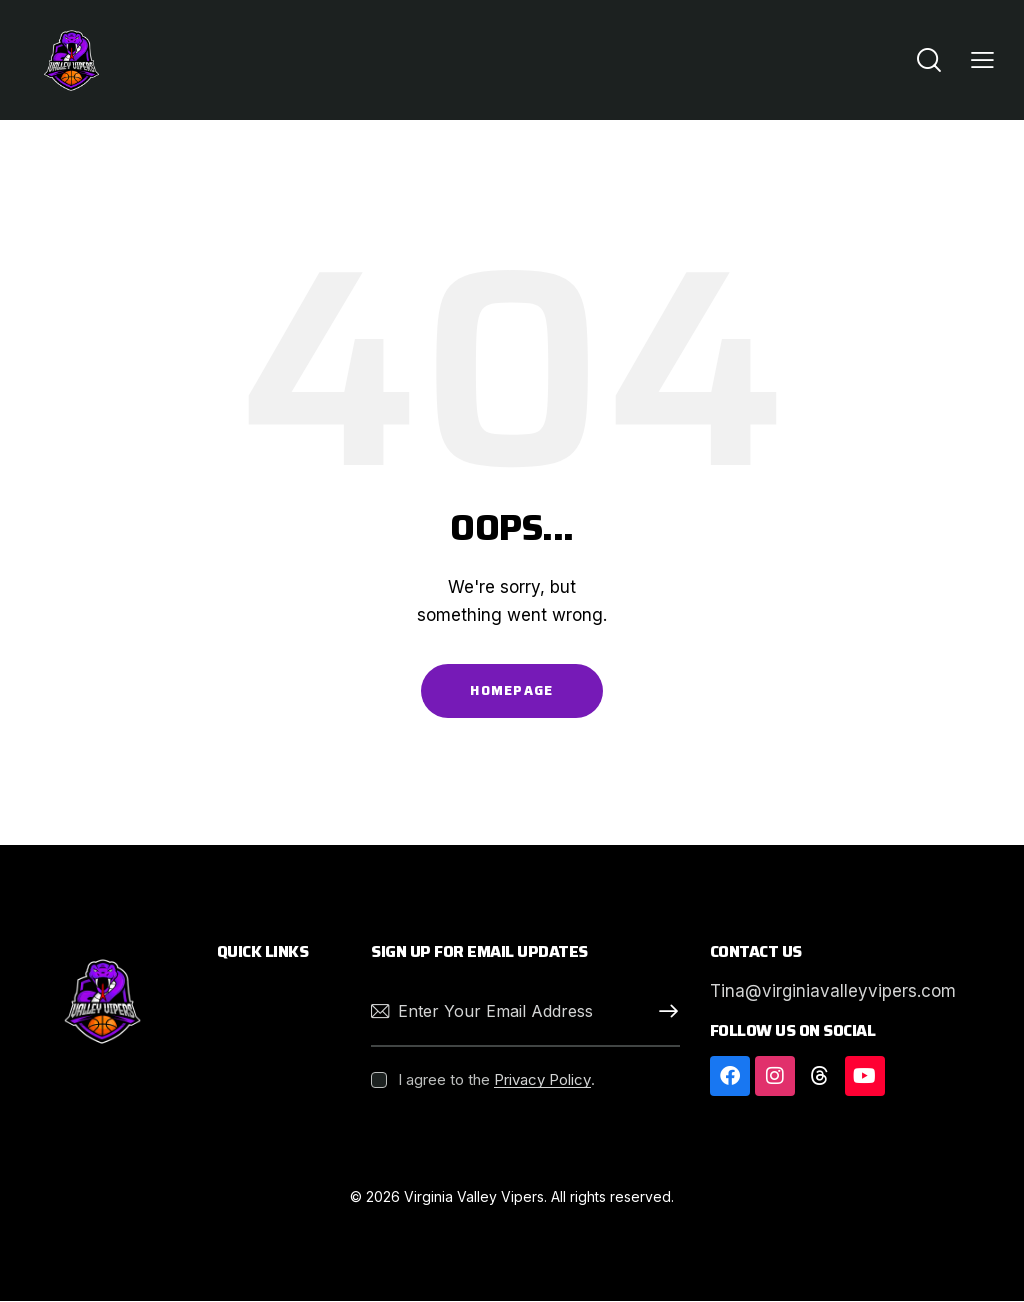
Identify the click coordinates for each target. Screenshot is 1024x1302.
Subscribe (665, 1011)
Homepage (511, 690)
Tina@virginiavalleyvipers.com (833, 991)
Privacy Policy (542, 1080)
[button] (982, 60)
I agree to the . (496, 1079)
